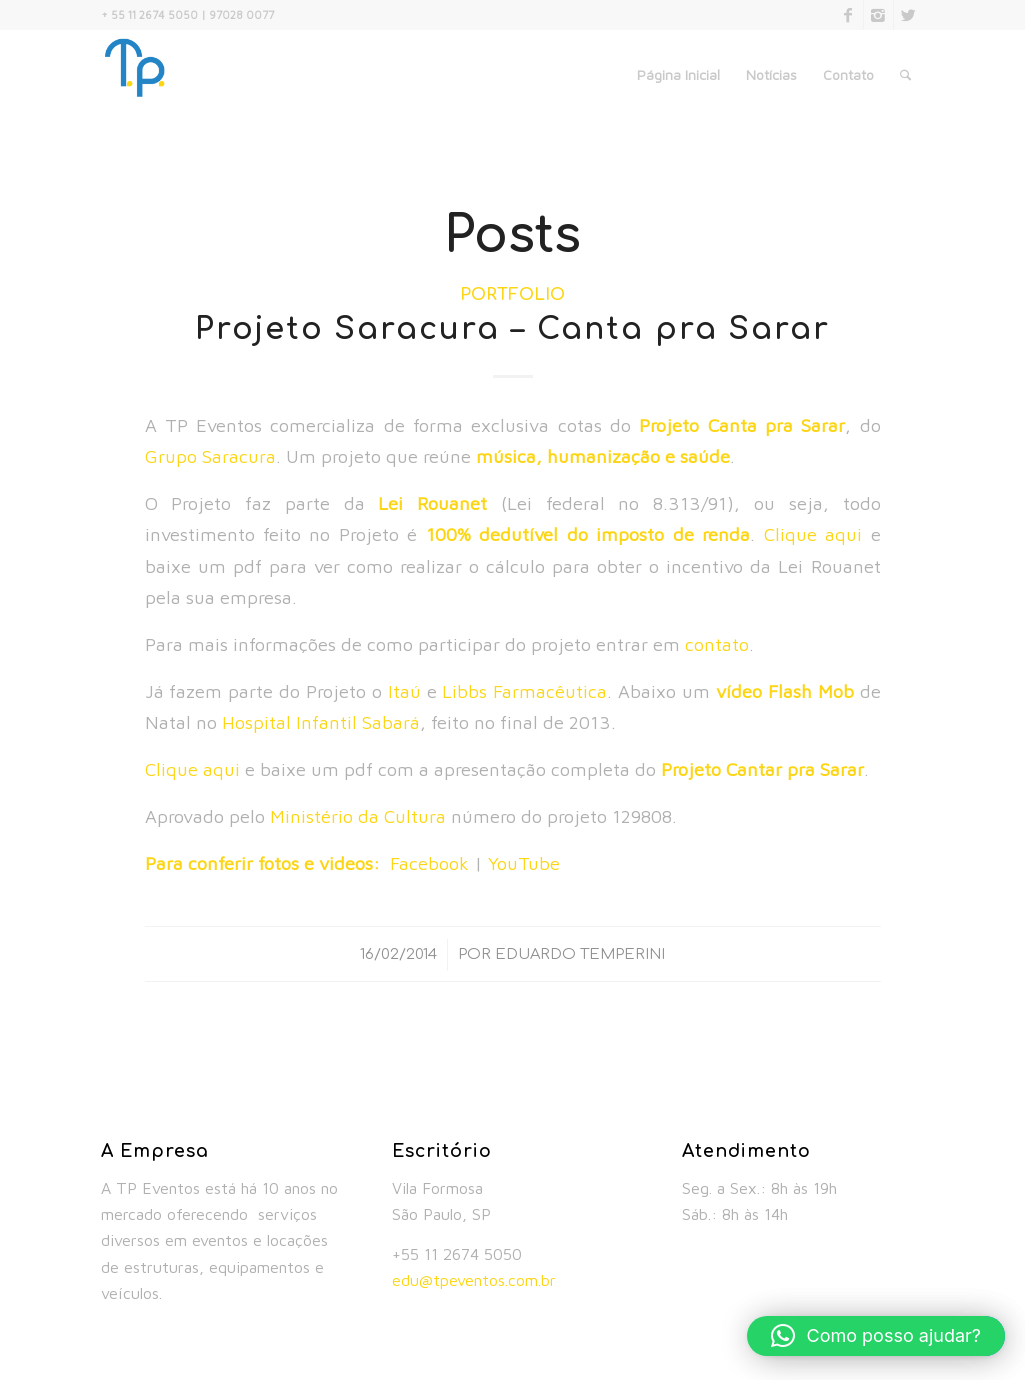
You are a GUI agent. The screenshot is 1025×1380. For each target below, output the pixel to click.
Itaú (404, 691)
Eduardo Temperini (580, 954)
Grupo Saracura (210, 456)
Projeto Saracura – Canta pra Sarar (512, 329)
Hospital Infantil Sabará (321, 722)
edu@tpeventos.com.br (474, 1280)
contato (717, 644)
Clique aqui (813, 534)
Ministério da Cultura (358, 816)
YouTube (524, 863)
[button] (876, 1336)
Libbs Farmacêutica (524, 691)
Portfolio (512, 294)
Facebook (429, 863)
